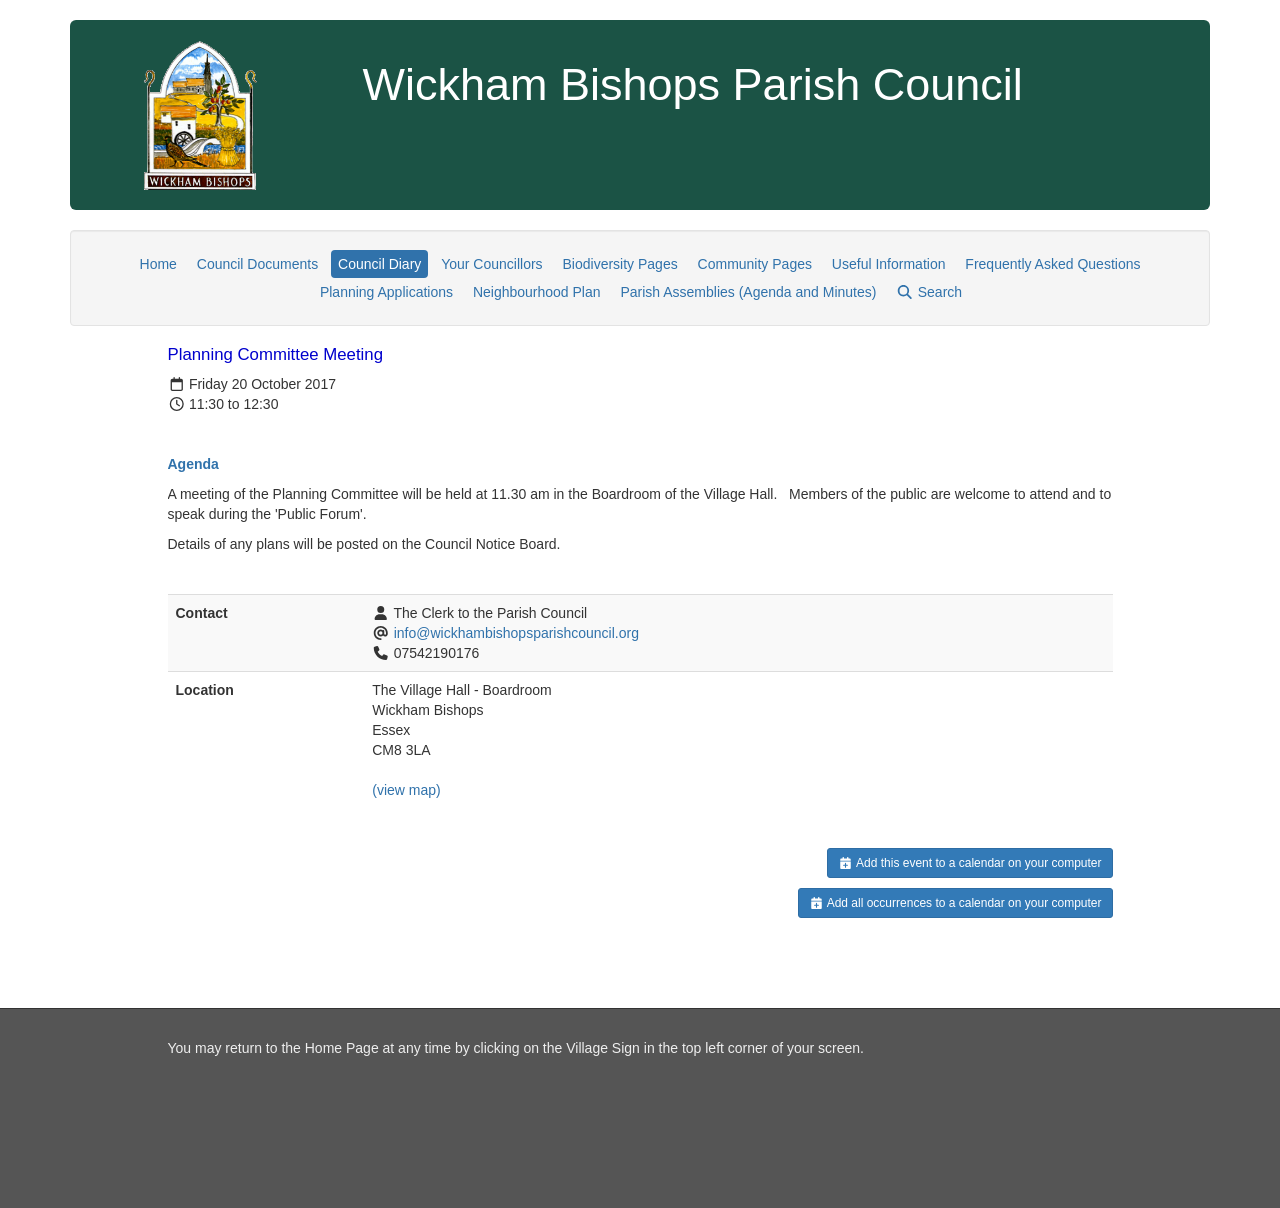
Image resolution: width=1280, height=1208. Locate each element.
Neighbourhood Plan (537, 292)
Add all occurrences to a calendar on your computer (955, 903)
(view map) (406, 790)
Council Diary (379, 264)
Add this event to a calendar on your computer (969, 863)
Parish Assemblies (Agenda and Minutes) (748, 292)
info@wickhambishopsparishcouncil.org (516, 633)
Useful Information (889, 264)
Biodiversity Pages (620, 264)
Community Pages (755, 264)
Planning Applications (386, 292)
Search (929, 292)
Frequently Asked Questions (1052, 264)
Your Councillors (491, 264)
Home (158, 264)
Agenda (193, 464)
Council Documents (257, 264)
